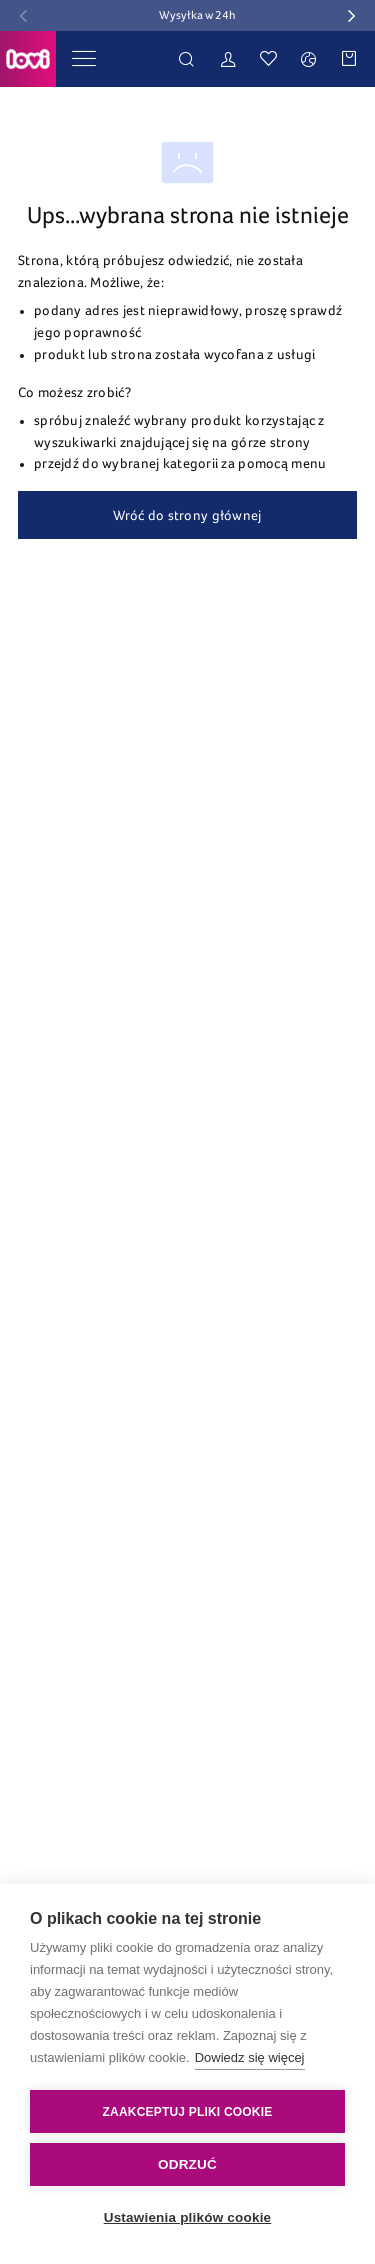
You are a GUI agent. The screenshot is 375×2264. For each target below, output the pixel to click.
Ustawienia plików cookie (188, 2217)
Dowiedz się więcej (250, 2057)
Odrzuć (187, 2164)
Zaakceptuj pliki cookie (188, 2112)
